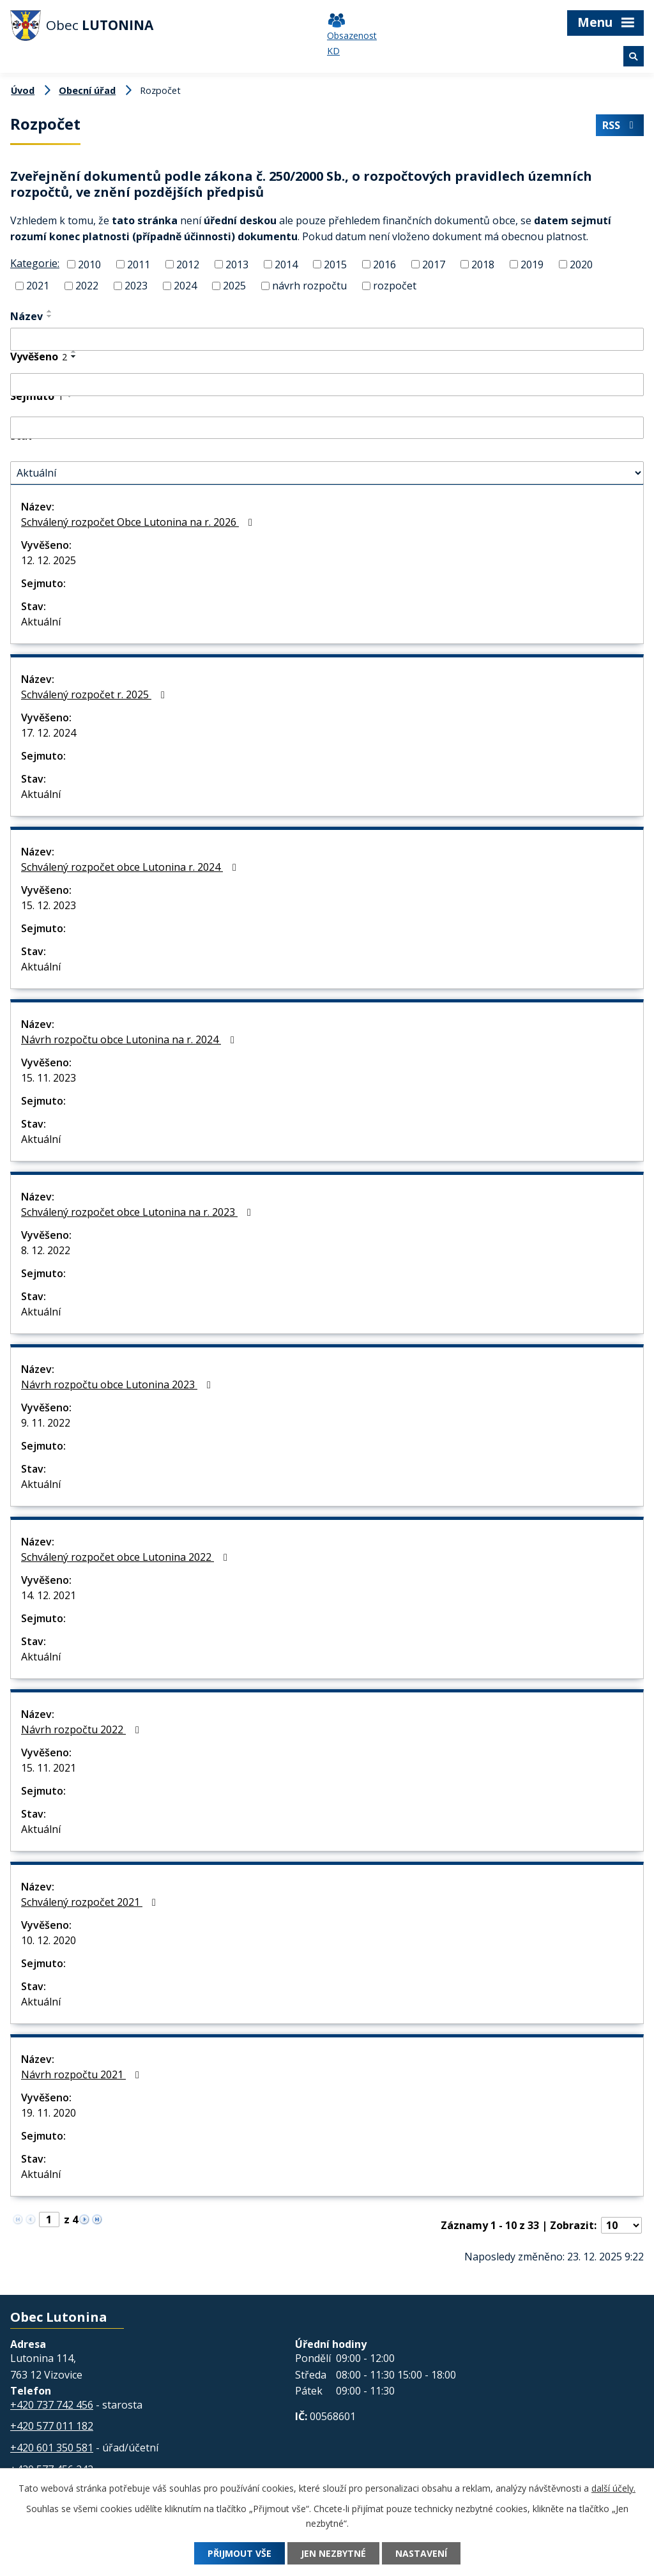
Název (26, 316)
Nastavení (421, 2553)
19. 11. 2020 (48, 2113)
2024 (185, 286)
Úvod (22, 90)
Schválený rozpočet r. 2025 (95, 694)
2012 (187, 264)
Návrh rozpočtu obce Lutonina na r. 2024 (130, 1039)
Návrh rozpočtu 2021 (82, 2074)
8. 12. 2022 (45, 1250)
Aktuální (41, 622)
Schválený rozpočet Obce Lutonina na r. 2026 (139, 522)
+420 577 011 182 (51, 2426)
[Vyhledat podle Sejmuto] (327, 428)
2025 (234, 286)
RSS (619, 125)
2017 (433, 264)
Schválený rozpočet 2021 (90, 1902)
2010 (89, 264)
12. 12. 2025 (48, 560)
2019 (532, 264)
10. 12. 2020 (48, 1940)
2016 (384, 264)
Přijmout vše (239, 2553)
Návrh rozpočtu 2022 (82, 1729)
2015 (335, 264)
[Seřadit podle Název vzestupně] (50, 311)
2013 (236, 264)
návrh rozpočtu (309, 286)
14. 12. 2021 (48, 1595)
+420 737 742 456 (51, 2405)
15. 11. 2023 (48, 1078)
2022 (86, 286)
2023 (136, 286)
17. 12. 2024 (48, 733)
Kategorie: (34, 263)
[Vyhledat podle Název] (327, 339)
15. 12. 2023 (48, 905)
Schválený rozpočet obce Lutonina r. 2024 (131, 867)
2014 (286, 264)
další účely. (613, 2488)
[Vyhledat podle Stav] (327, 472)
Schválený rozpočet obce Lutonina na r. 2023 (138, 1212)
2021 (37, 286)
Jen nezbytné (333, 2553)
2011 (138, 264)
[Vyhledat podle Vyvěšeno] (327, 384)
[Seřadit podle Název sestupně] (50, 316)
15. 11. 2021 (48, 1768)
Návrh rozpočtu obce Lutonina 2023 (118, 1384)
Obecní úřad (87, 90)
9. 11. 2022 (45, 1423)
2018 (482, 264)
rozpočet (394, 286)
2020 (581, 264)
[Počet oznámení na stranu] (621, 2225)
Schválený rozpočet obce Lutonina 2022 (126, 1557)
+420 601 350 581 (51, 2448)
